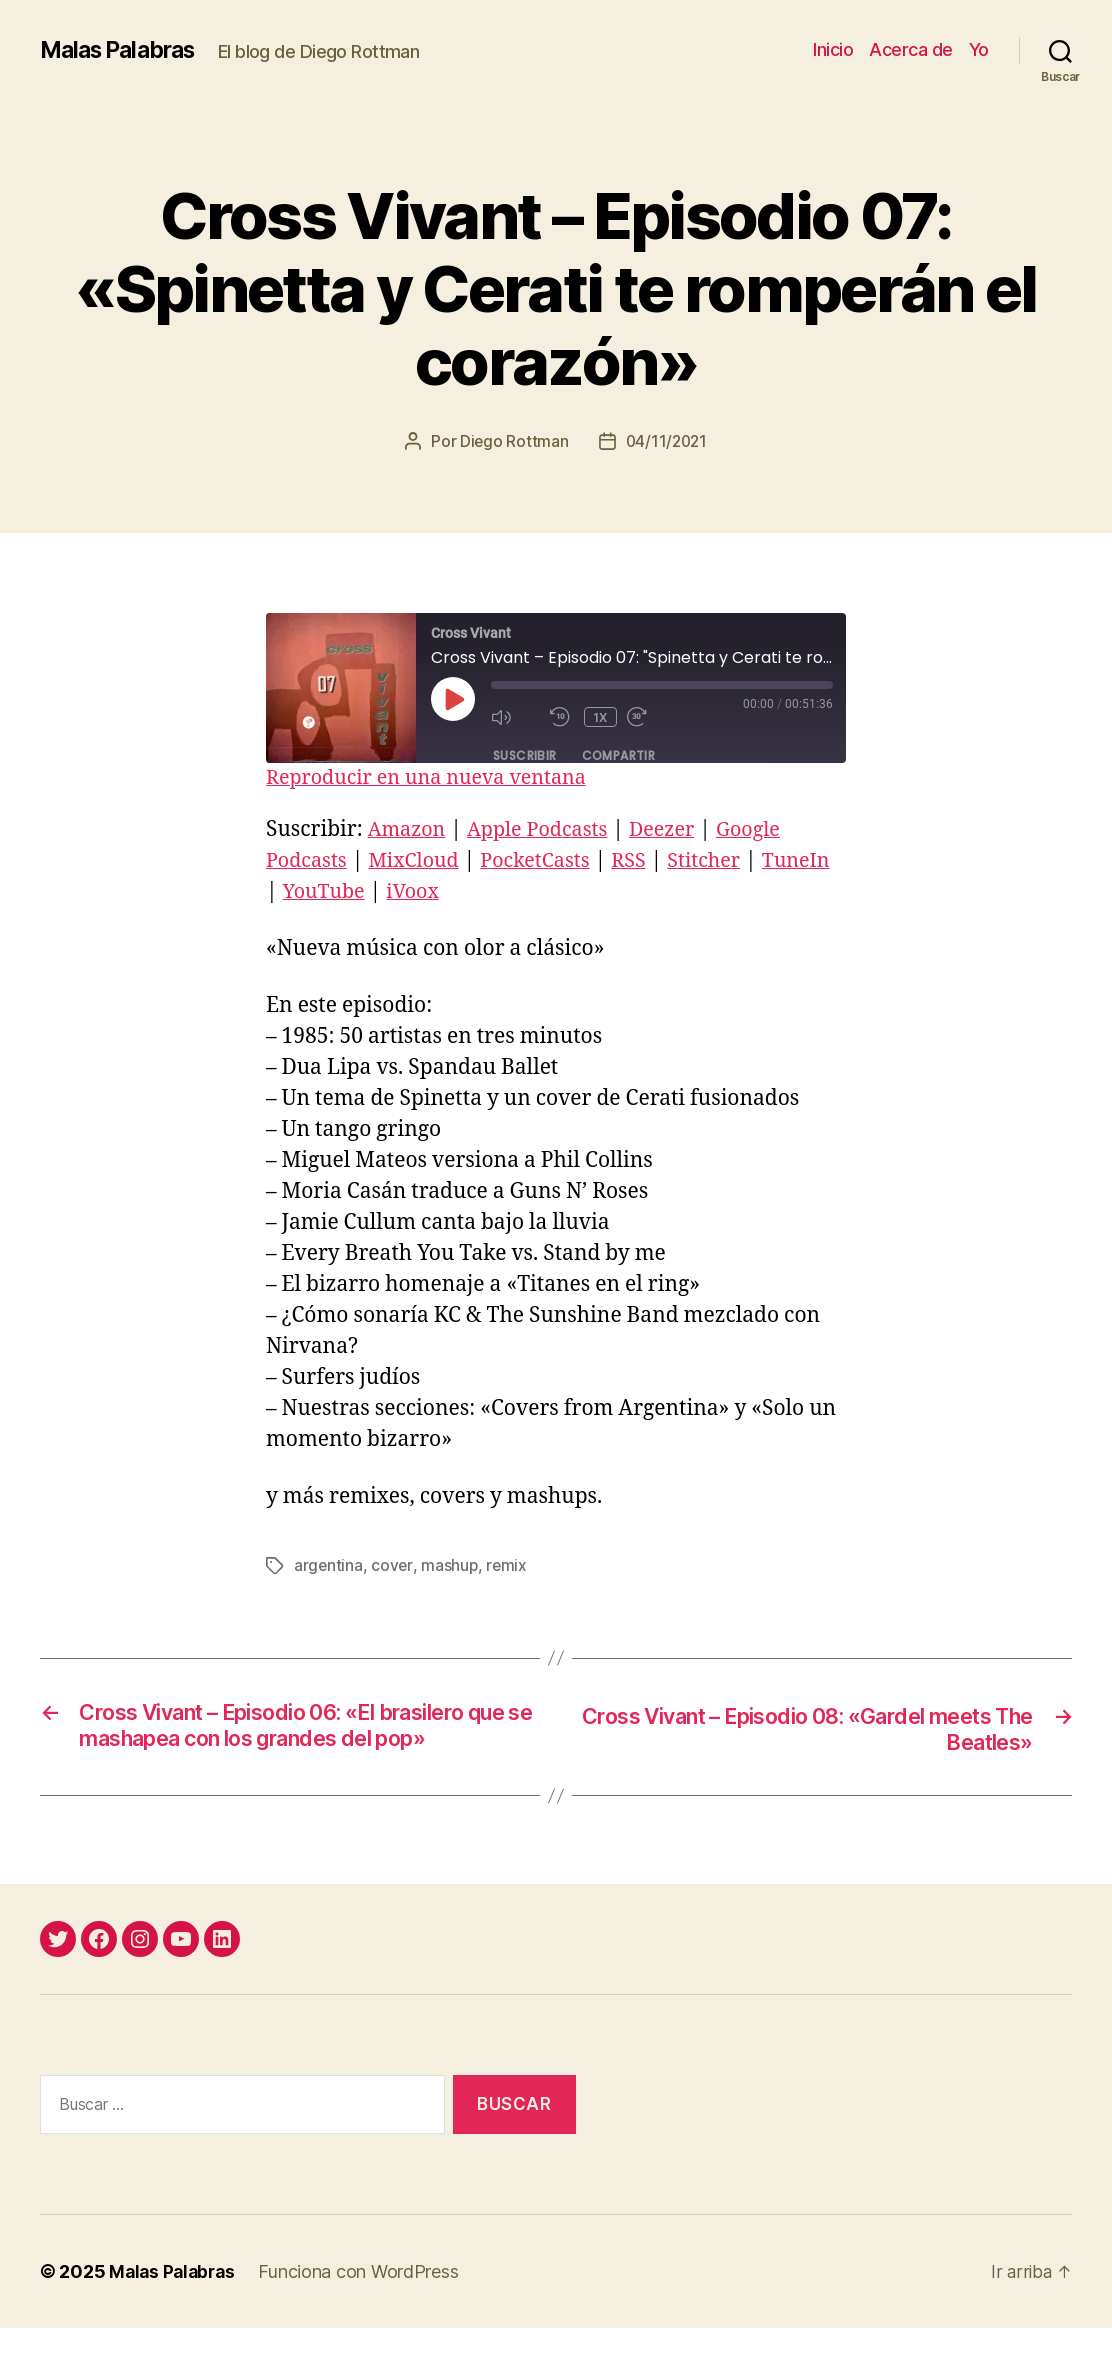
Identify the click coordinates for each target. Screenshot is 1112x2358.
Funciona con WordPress (364, 2301)
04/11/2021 (666, 441)
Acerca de (911, 49)
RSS (648, 860)
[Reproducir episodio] (453, 699)
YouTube (403, 891)
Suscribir (525, 754)
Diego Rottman (513, 441)
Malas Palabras (123, 50)
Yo (979, 49)
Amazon (409, 829)
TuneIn (302, 891)
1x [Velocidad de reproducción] (601, 716)
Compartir (619, 754)
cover (393, 1565)
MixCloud (422, 860)
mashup (450, 1565)
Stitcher (728, 860)
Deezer (679, 829)
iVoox (497, 891)
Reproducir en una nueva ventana (436, 777)
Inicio (833, 49)
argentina (329, 1565)
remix (509, 1565)
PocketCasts (550, 860)
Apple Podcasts (547, 829)
